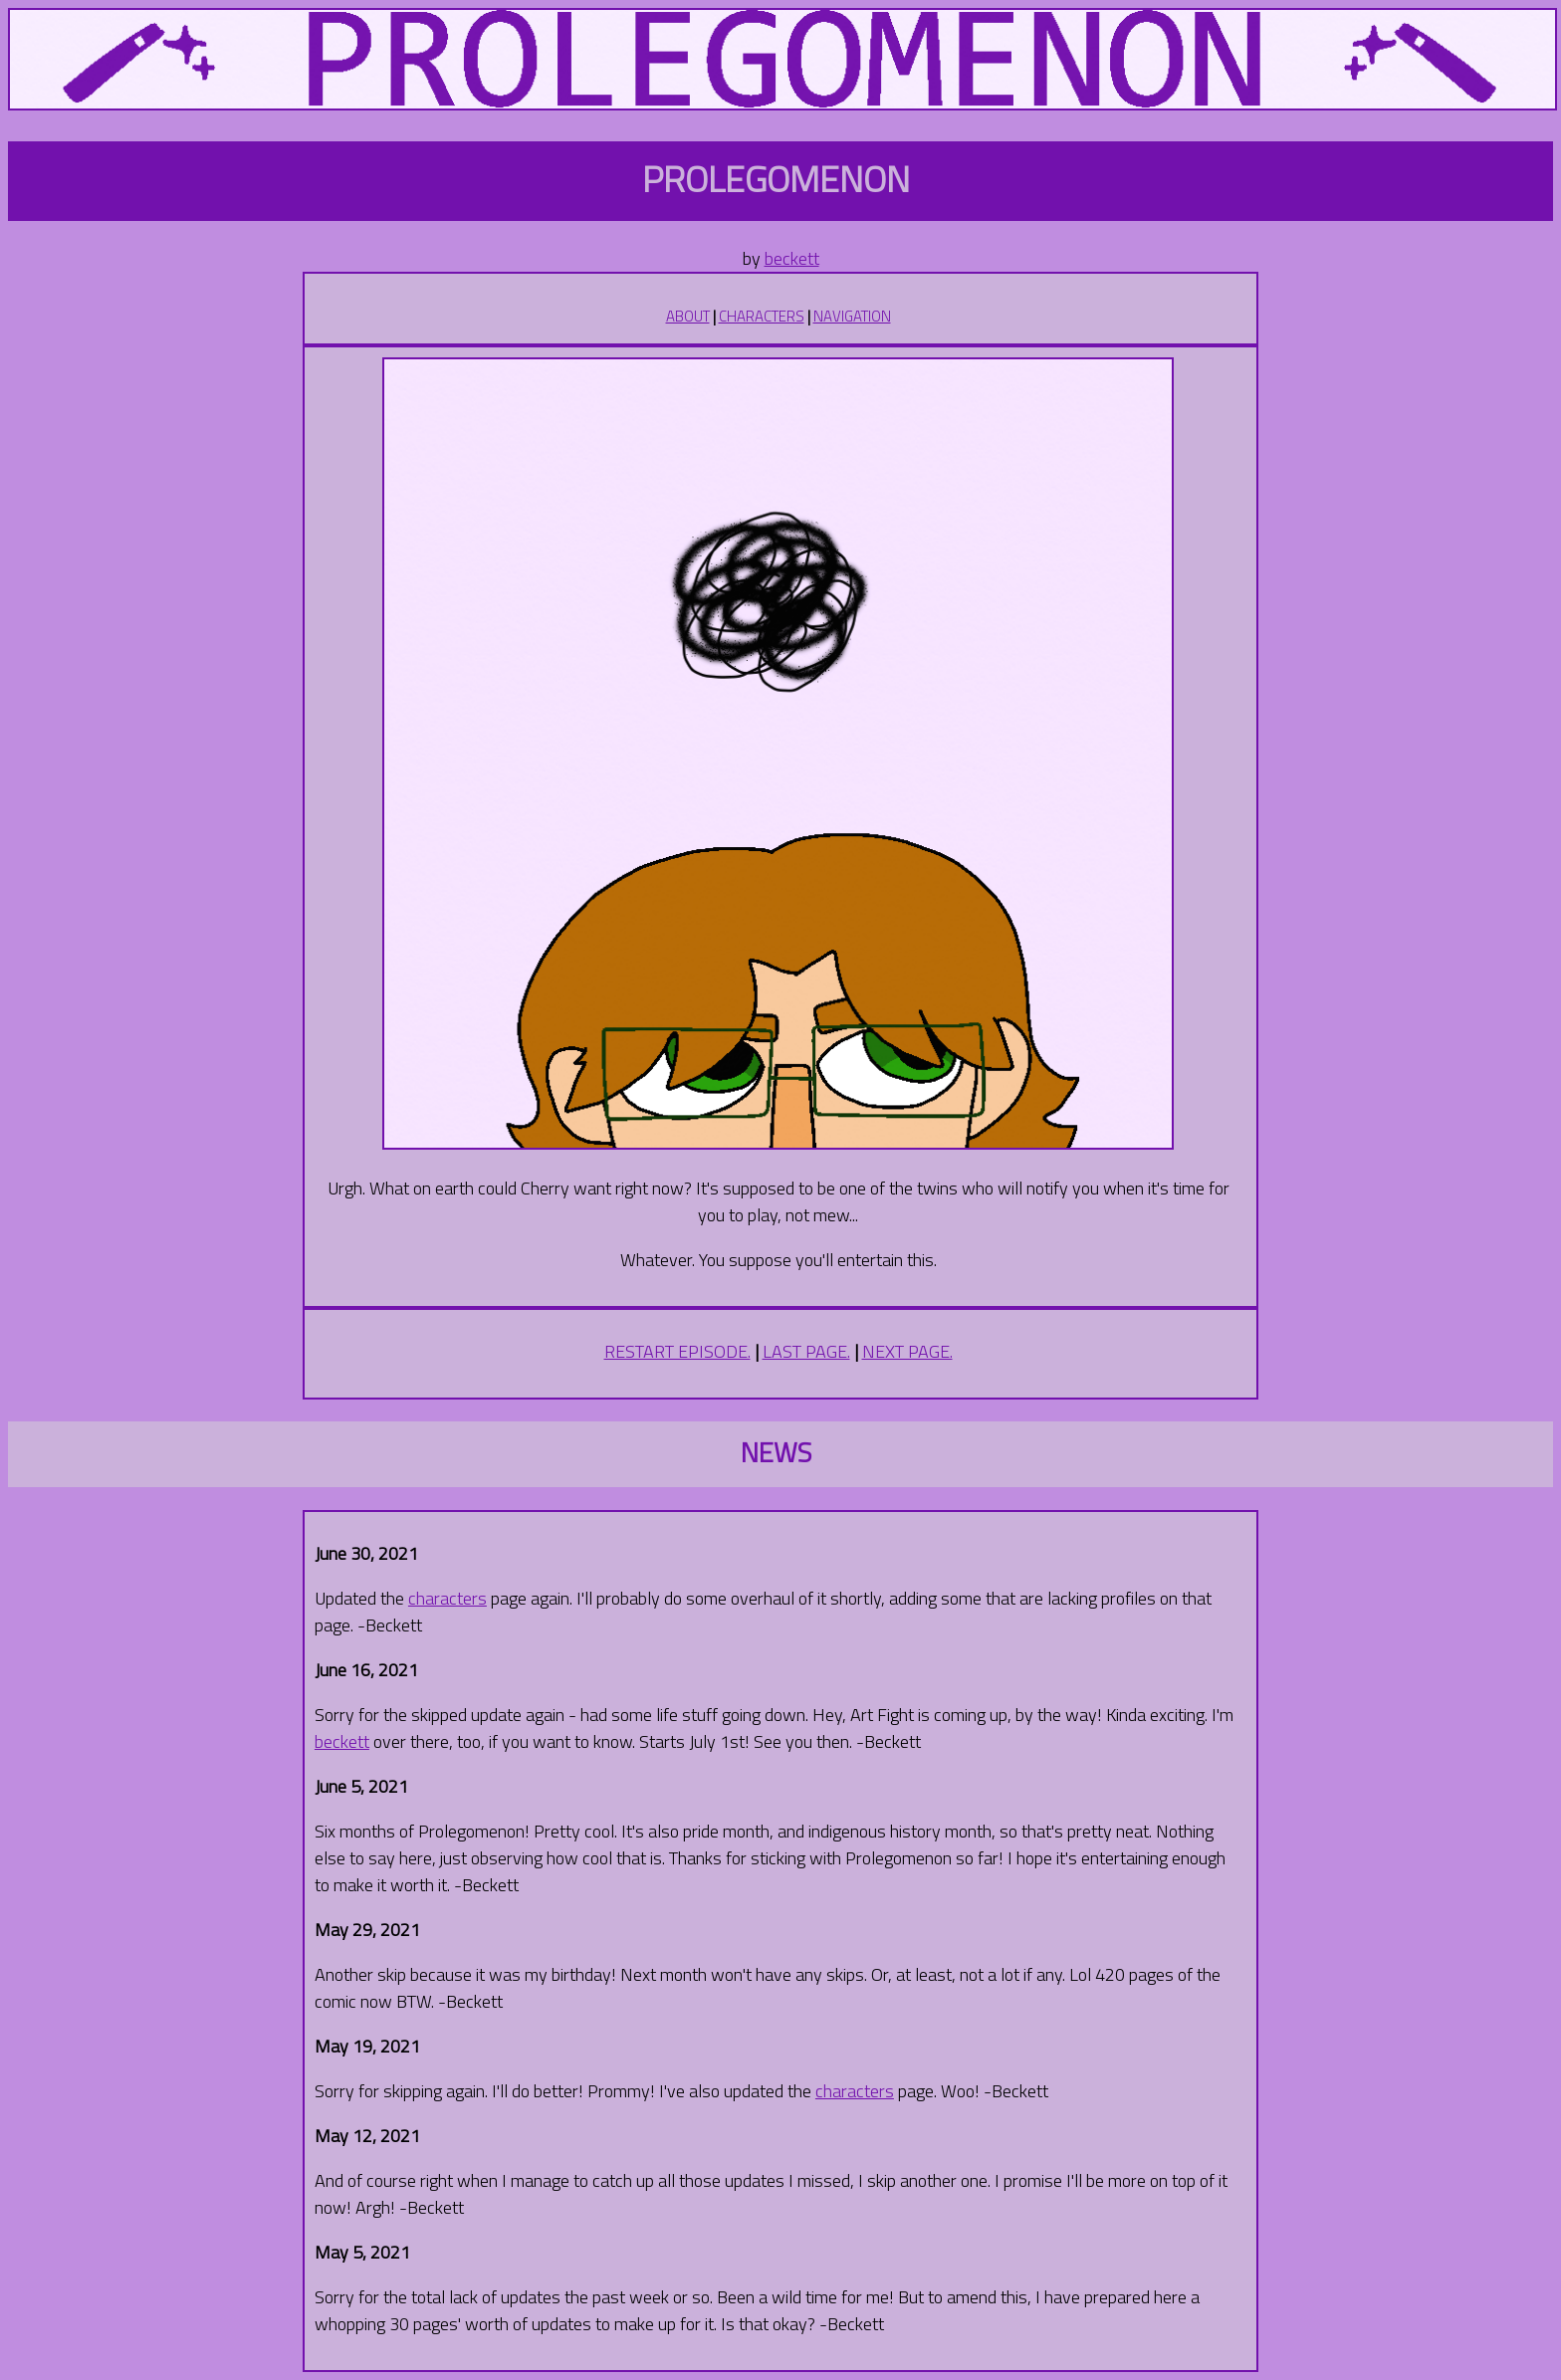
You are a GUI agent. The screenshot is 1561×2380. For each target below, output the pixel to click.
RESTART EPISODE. (677, 1351)
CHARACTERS (761, 316)
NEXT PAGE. (907, 1351)
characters (447, 1598)
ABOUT (688, 316)
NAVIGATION (852, 316)
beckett (792, 258)
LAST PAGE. (806, 1351)
